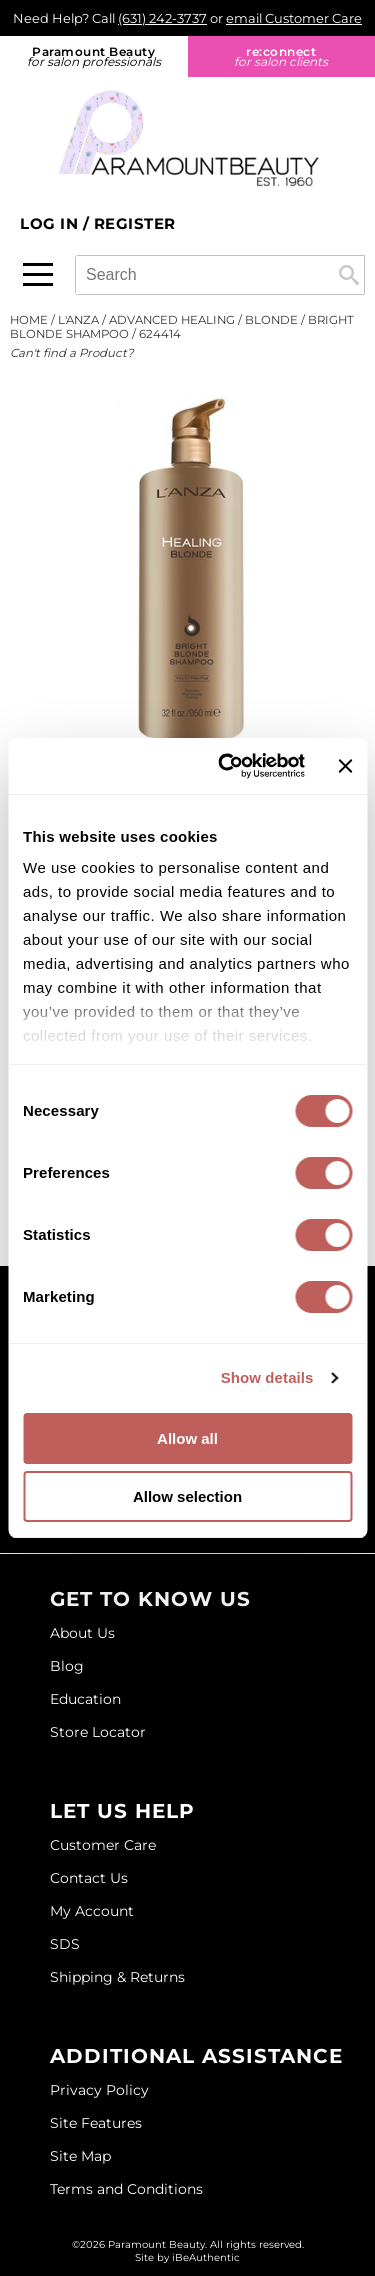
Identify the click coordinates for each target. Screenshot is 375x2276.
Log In (51, 223)
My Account (92, 1911)
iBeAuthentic (206, 2257)
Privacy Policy (99, 2090)
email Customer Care (294, 18)
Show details (267, 1377)
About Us (82, 1633)
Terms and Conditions (126, 2189)
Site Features (96, 2123)
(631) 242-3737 (162, 18)
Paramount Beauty (94, 56)
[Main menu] (38, 274)
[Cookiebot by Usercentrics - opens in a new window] (227, 766)
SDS (65, 1944)
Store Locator (98, 1732)
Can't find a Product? (72, 353)
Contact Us (89, 1878)
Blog (67, 1666)
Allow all (187, 1438)
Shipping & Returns (117, 1977)
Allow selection (187, 1496)
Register (135, 223)
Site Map (80, 2156)
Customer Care (103, 1845)
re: (282, 56)
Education (85, 1699)
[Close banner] (345, 766)
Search (349, 275)
